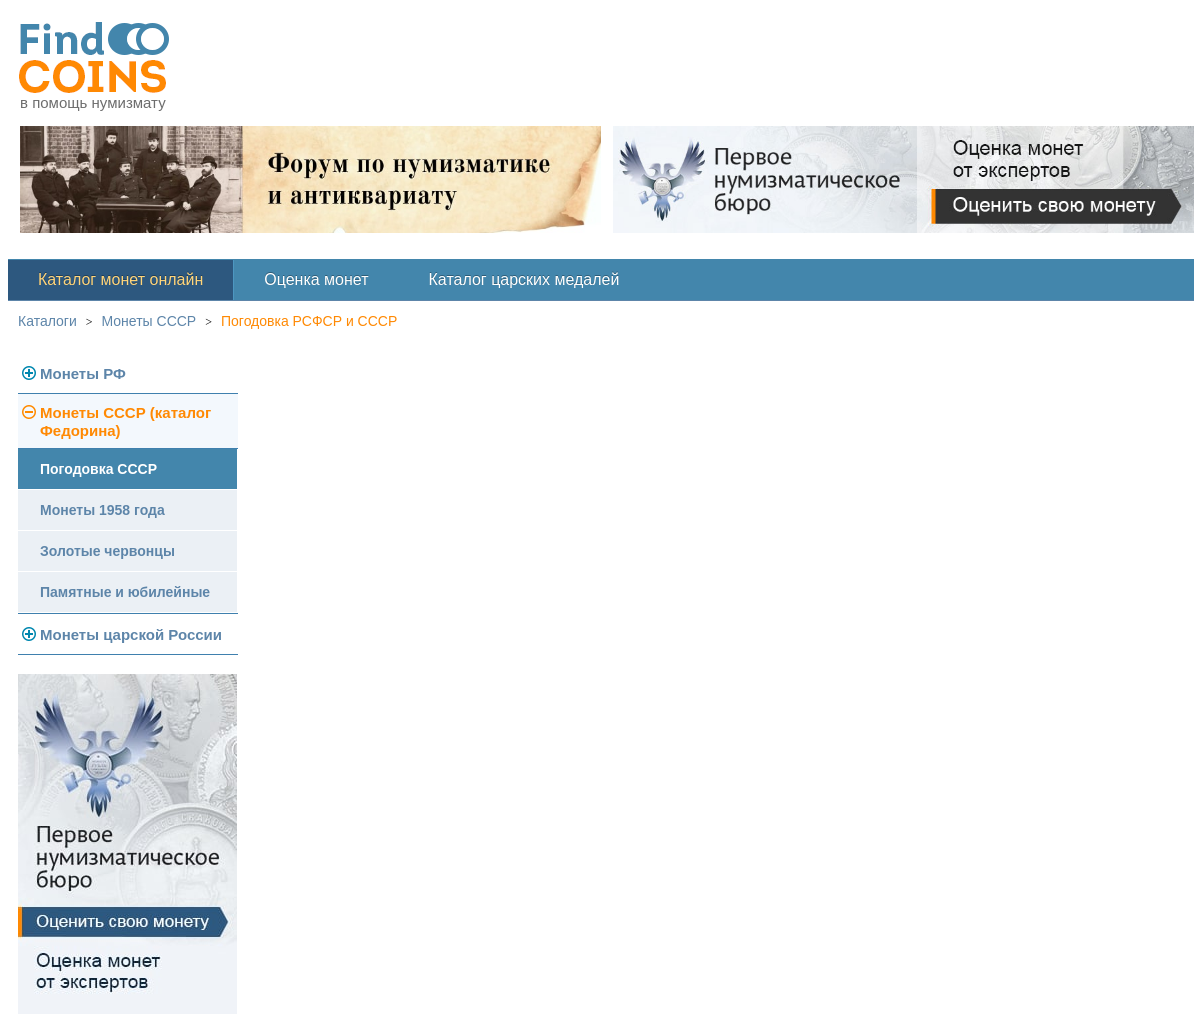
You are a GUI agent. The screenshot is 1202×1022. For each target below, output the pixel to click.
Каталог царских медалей (524, 279)
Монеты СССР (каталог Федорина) (125, 421)
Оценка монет (316, 279)
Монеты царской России (131, 634)
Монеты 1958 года (102, 510)
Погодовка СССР (98, 469)
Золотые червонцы (107, 551)
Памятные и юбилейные (125, 592)
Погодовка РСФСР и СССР (309, 321)
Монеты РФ (83, 373)
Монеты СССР (149, 321)
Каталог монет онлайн (120, 279)
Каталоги (47, 321)
